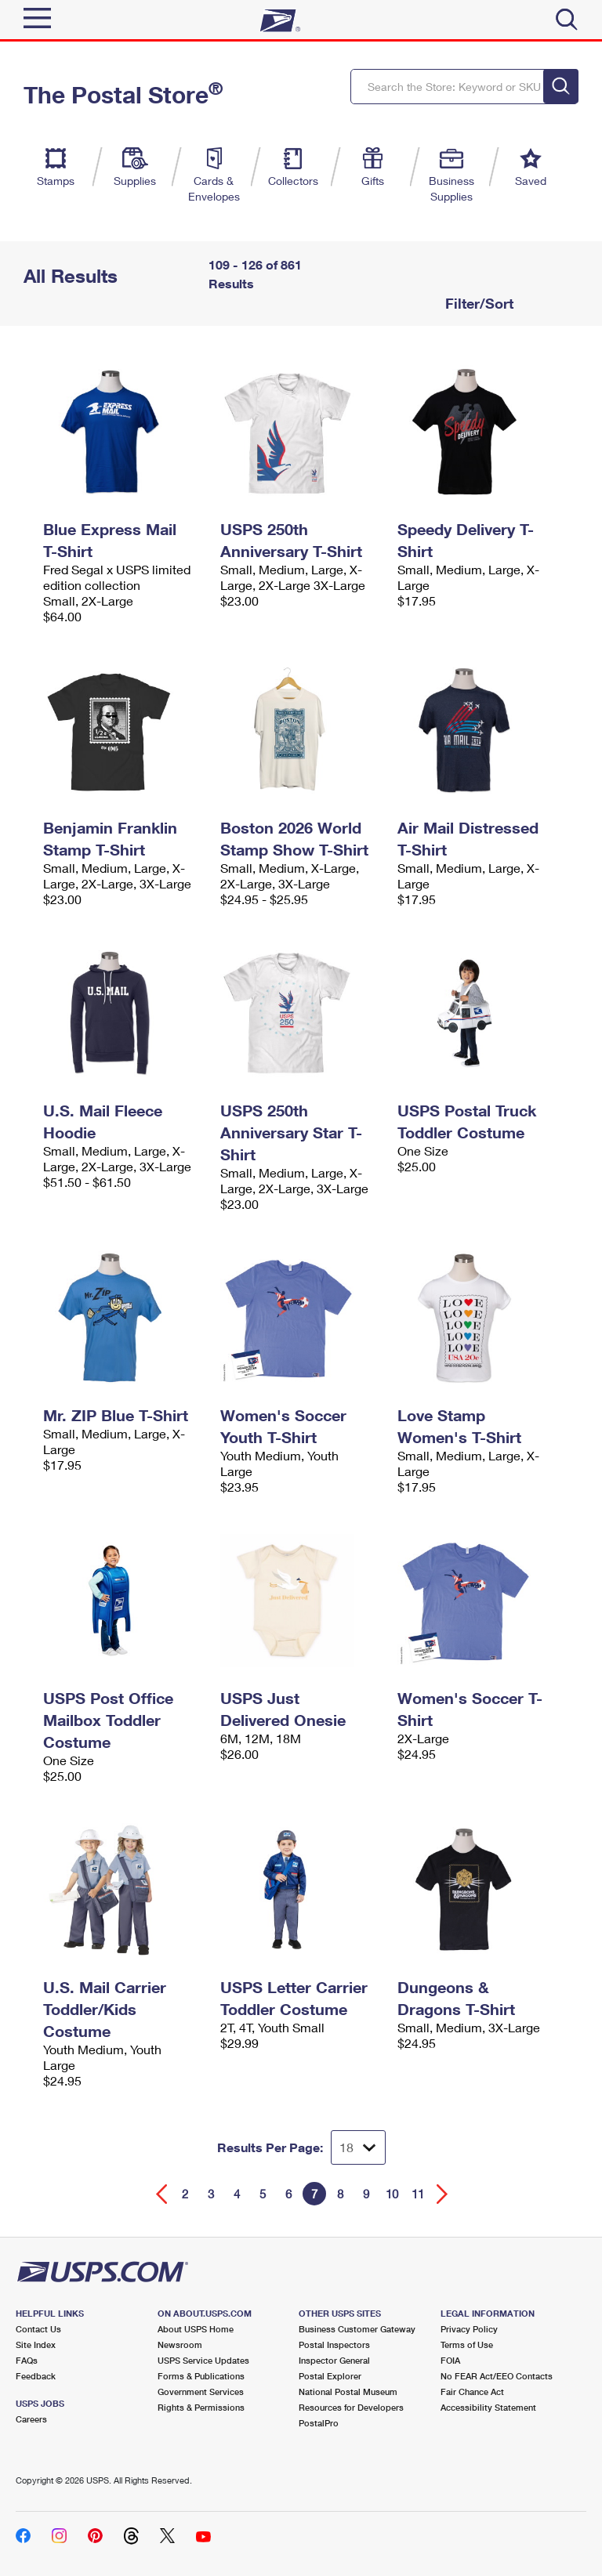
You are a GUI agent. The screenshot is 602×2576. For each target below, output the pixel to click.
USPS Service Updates (203, 2360)
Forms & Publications (201, 2376)
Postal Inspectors (334, 2344)
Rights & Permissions (201, 2407)
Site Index (36, 2344)
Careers (31, 2419)
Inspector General (334, 2360)
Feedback (36, 2376)
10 (392, 2194)
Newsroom (180, 2344)
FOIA (450, 2360)
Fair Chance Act (472, 2391)
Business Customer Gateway (357, 2329)
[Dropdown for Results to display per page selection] (358, 2147)
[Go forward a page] (442, 2194)
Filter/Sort (477, 303)
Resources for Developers (351, 2407)
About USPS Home (196, 2329)
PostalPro (319, 2423)
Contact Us (38, 2329)
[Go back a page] (162, 2194)
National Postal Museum (348, 2391)
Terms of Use (467, 2344)
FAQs (27, 2360)
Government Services (201, 2391)
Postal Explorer (330, 2376)
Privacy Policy (469, 2329)
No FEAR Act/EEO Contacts (497, 2376)
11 (418, 2194)
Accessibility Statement (488, 2407)
